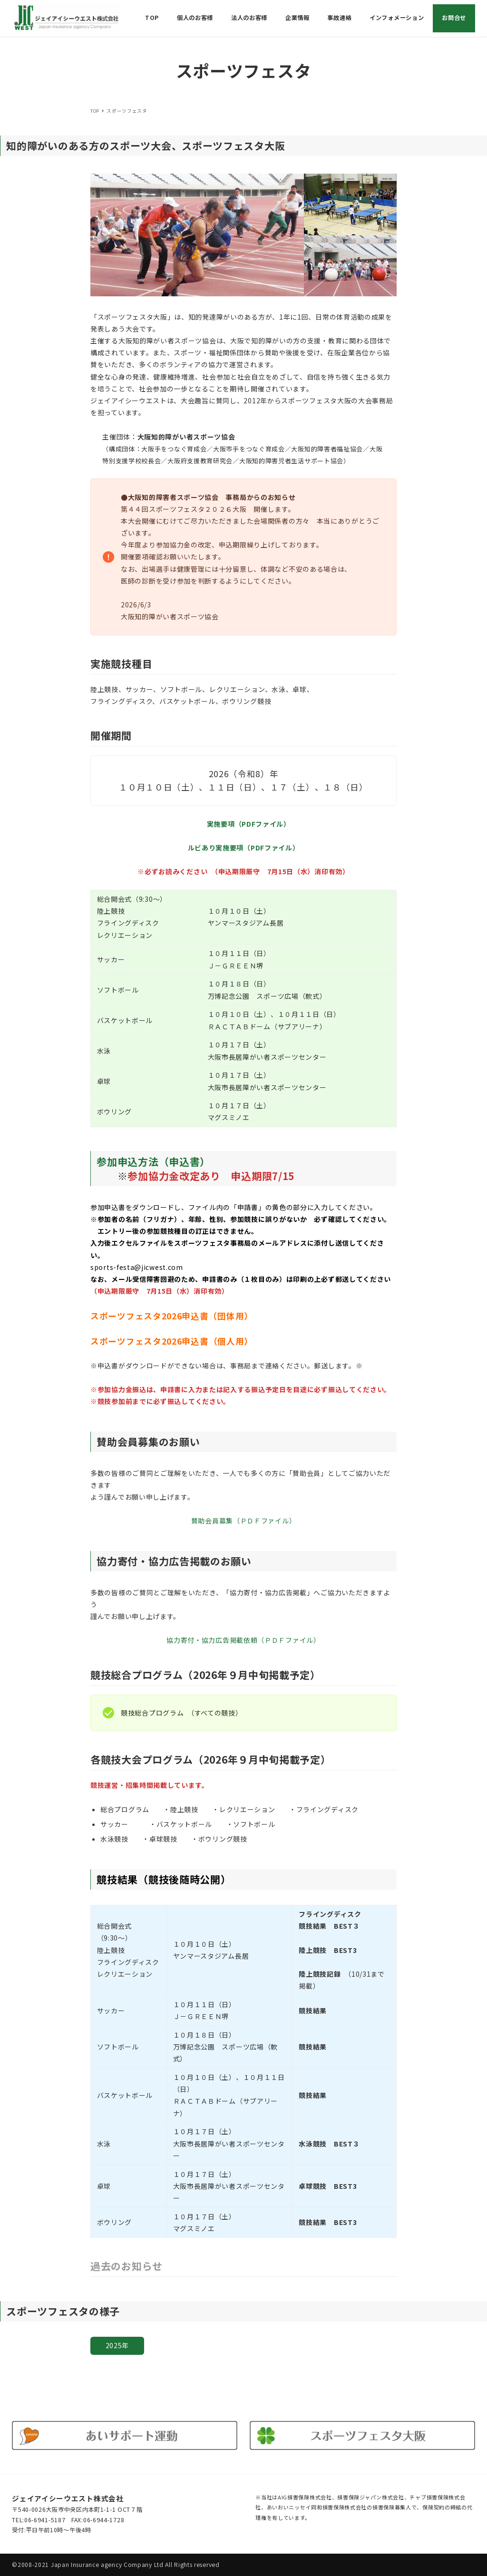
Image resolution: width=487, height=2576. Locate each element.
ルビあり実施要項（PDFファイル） (244, 847)
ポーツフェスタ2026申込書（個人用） (176, 1341)
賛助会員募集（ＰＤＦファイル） (243, 1520)
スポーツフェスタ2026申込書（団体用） (169, 1316)
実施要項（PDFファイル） (247, 824)
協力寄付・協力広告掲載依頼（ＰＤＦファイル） (243, 1640)
